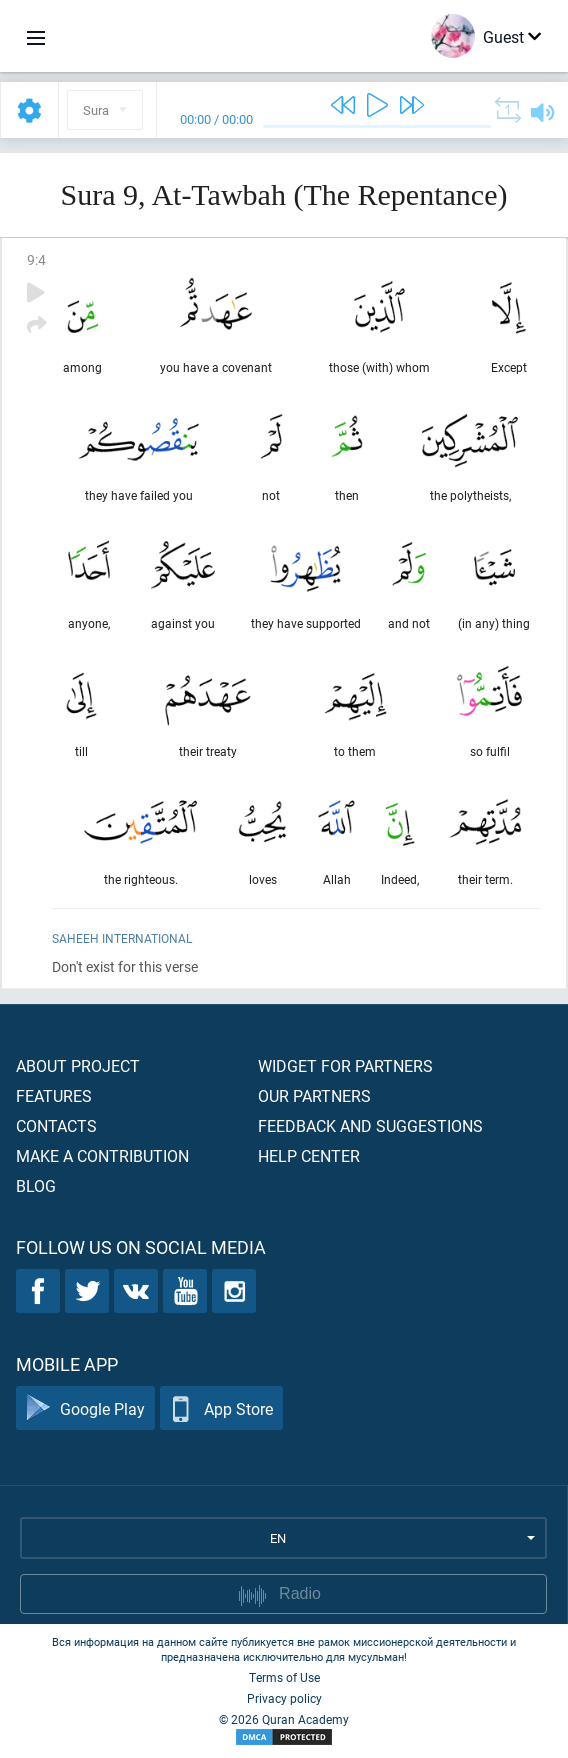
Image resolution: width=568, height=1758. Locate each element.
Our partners (314, 1095)
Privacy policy (284, 1698)
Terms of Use (284, 1677)
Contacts (56, 1125)
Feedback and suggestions (370, 1125)
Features (54, 1095)
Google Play (85, 1408)
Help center (309, 1155)
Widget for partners (345, 1065)
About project (78, 1065)
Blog (36, 1185)
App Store (221, 1408)
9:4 (36, 259)
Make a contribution (102, 1155)
